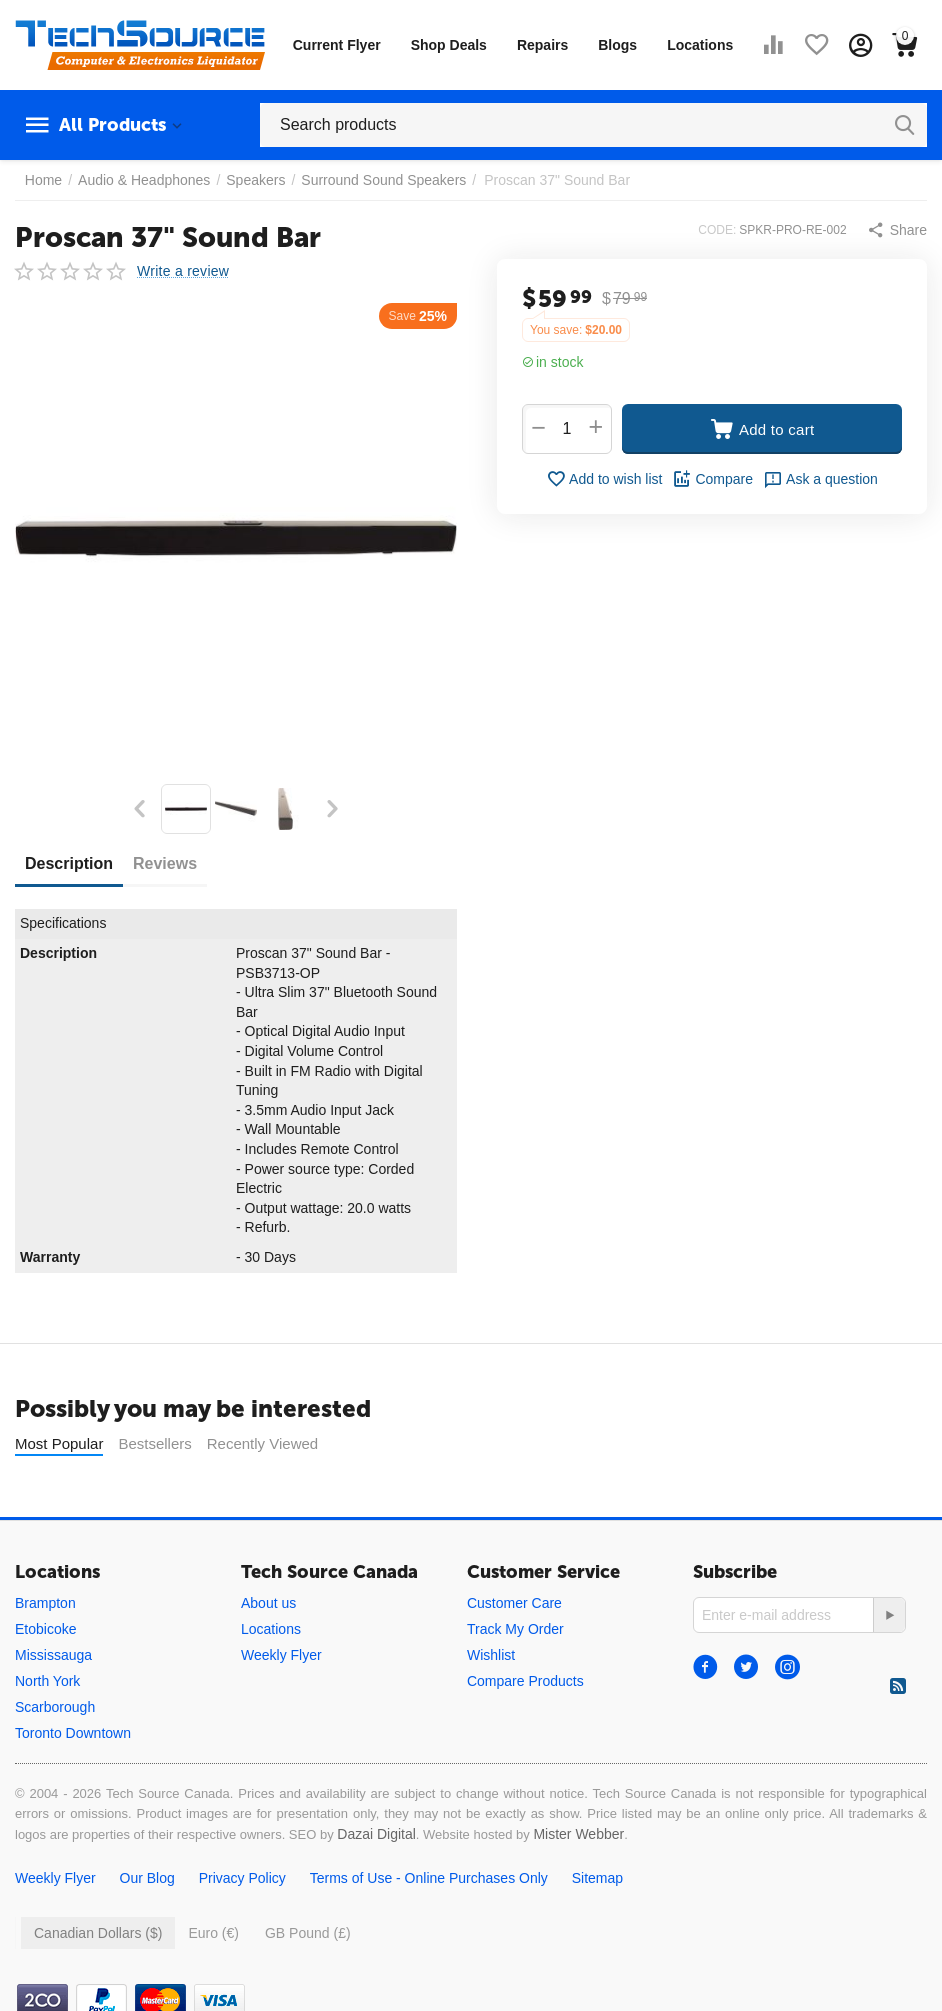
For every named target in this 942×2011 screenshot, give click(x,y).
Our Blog (147, 1878)
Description (69, 863)
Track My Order (515, 1629)
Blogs (617, 45)
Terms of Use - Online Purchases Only (429, 1878)
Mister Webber (578, 1834)
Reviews (165, 863)
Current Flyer (337, 45)
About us (268, 1603)
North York (47, 1681)
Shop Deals (449, 45)
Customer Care (514, 1603)
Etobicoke (45, 1629)
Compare (712, 479)
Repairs (542, 45)
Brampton (45, 1603)
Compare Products (525, 1681)
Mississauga (53, 1655)
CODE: (717, 230)
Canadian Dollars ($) (98, 1933)
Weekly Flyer (281, 1655)
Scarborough (55, 1707)
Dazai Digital (376, 1834)
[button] (897, 230)
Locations (700, 45)
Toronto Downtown (73, 1733)
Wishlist (491, 1655)
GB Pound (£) (308, 1933)
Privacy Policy (242, 1878)
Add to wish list (604, 479)
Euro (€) (213, 1933)
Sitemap (597, 1878)
